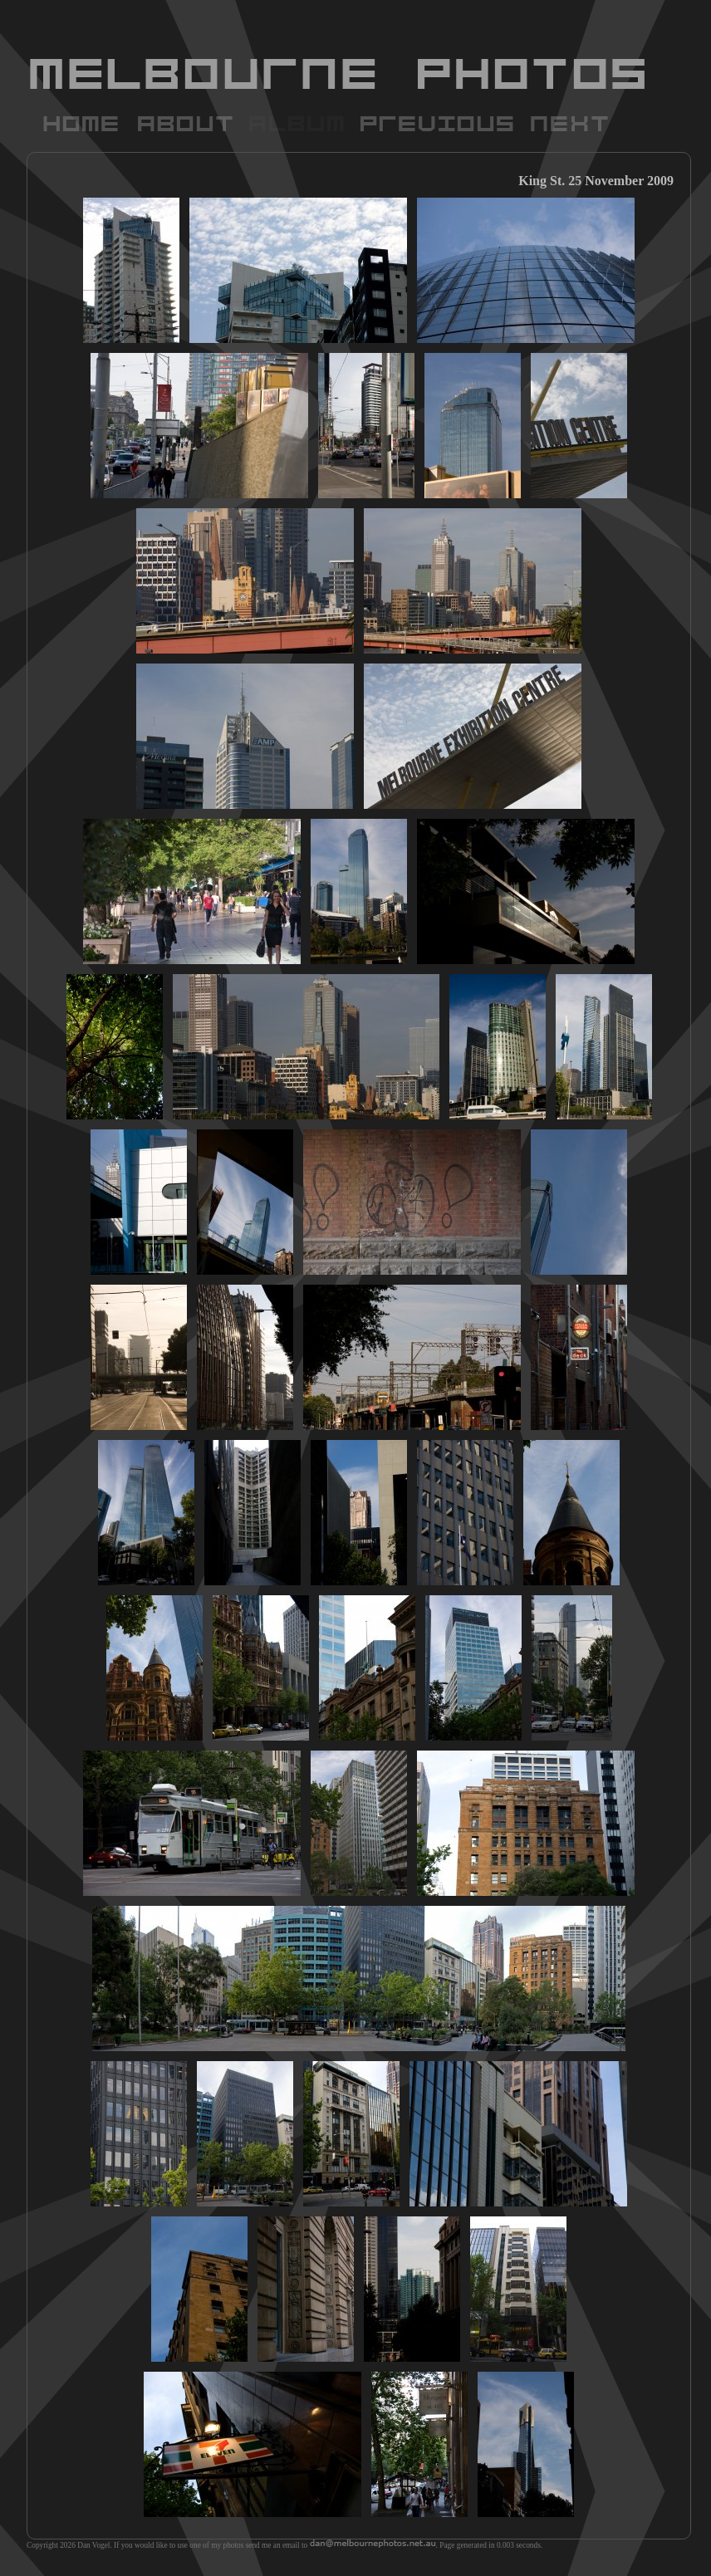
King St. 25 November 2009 (596, 181)
